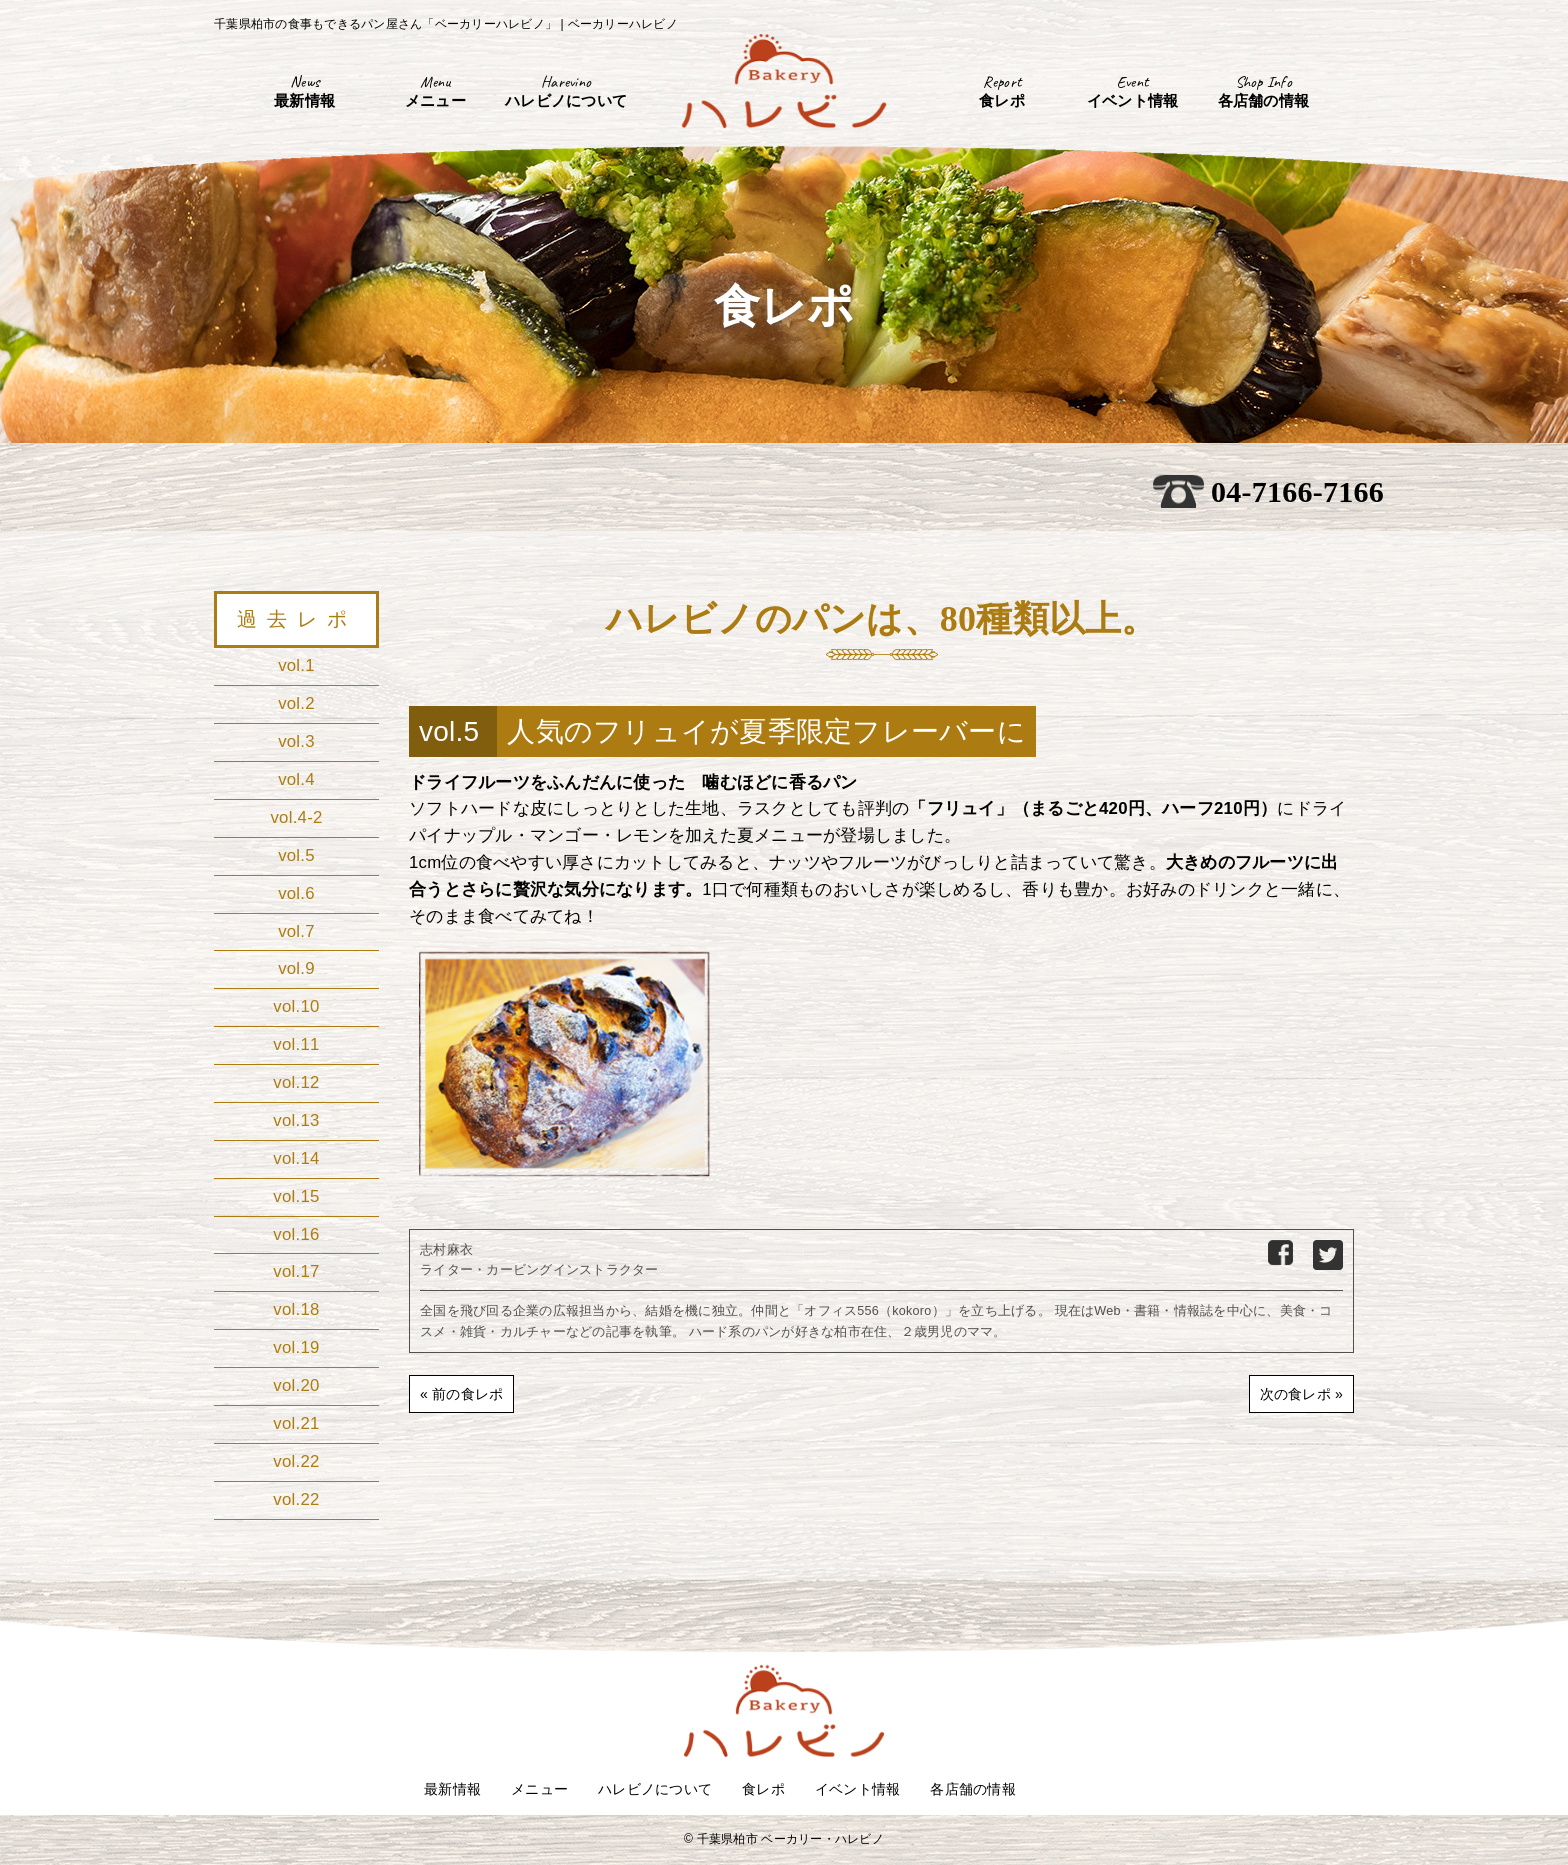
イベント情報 (858, 1789)
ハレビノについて (655, 1789)
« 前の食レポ (461, 1394)
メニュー (539, 1789)
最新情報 (452, 1789)
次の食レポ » (1301, 1394)
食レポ (763, 1789)
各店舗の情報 (973, 1789)
